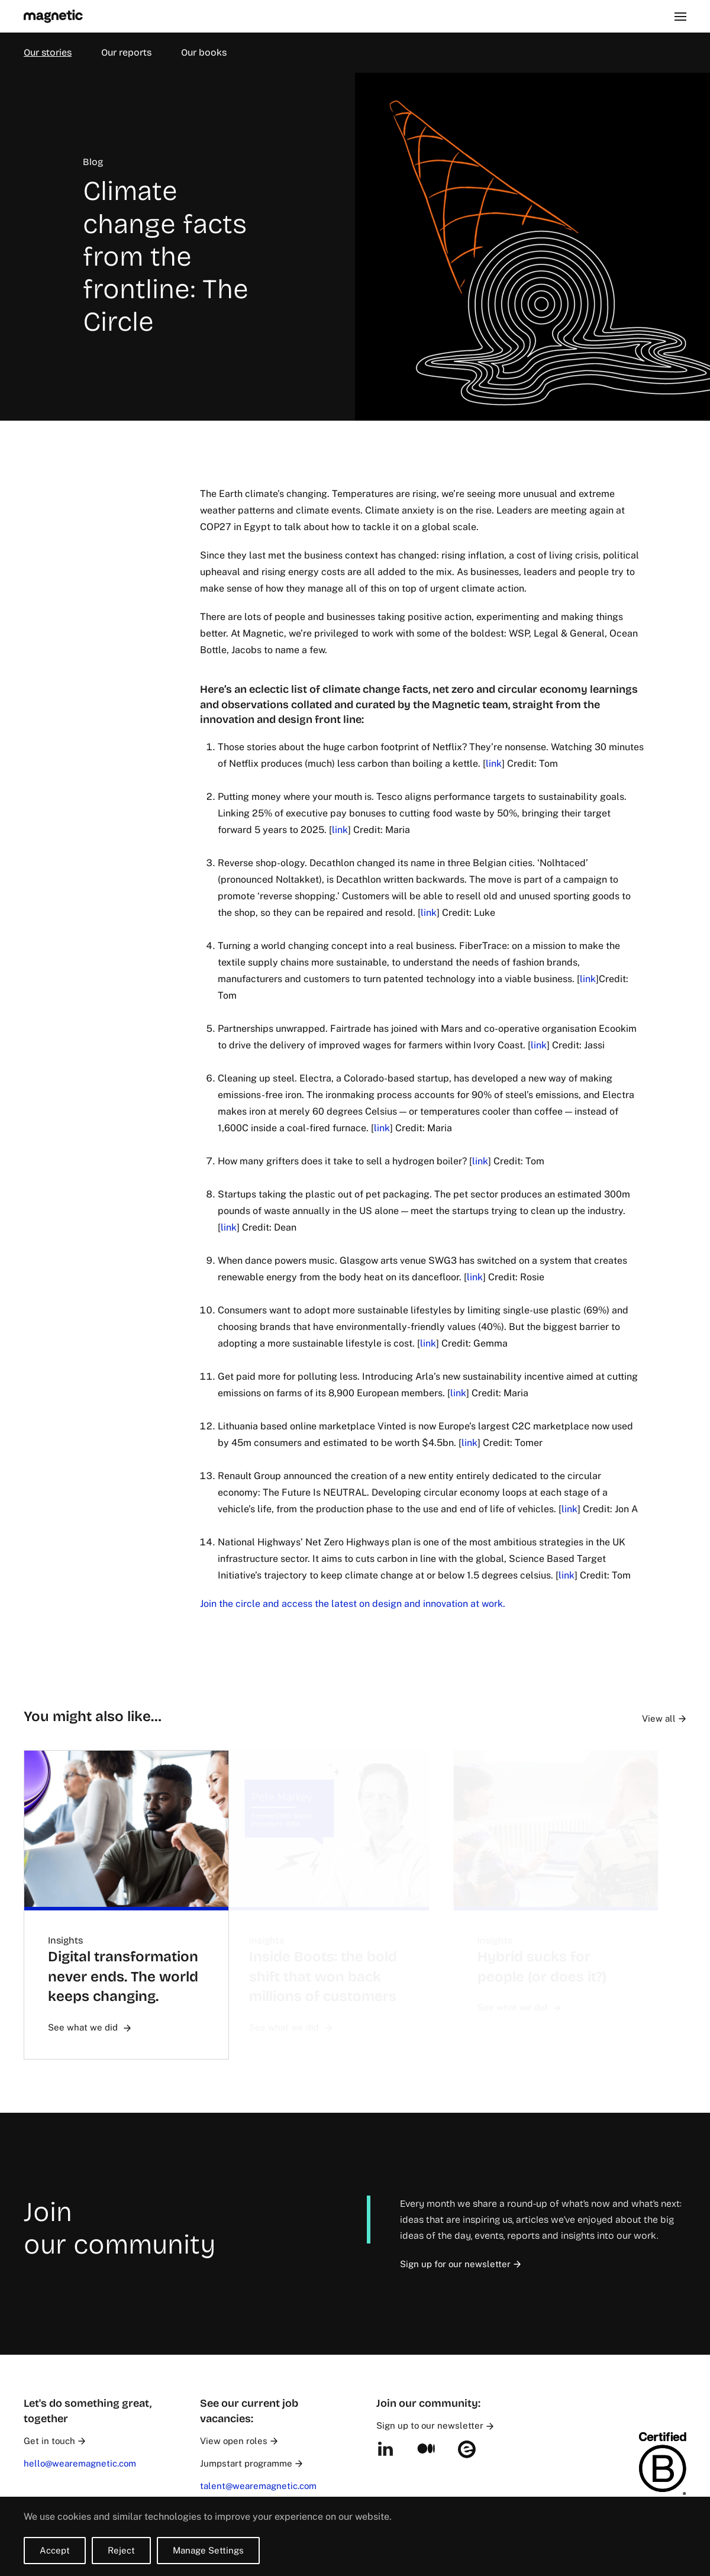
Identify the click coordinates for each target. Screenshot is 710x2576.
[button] (680, 16)
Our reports (126, 52)
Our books (204, 52)
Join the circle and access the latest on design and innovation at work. (343, 1603)
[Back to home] (53, 16)
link (484, 763)
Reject (121, 2550)
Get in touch (54, 2441)
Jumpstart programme (251, 2463)
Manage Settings (208, 2550)
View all (679, 1718)
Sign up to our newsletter (434, 2425)
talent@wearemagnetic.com (258, 2486)
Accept (55, 2550)
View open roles (238, 2441)
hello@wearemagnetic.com (80, 2463)
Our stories (48, 52)
